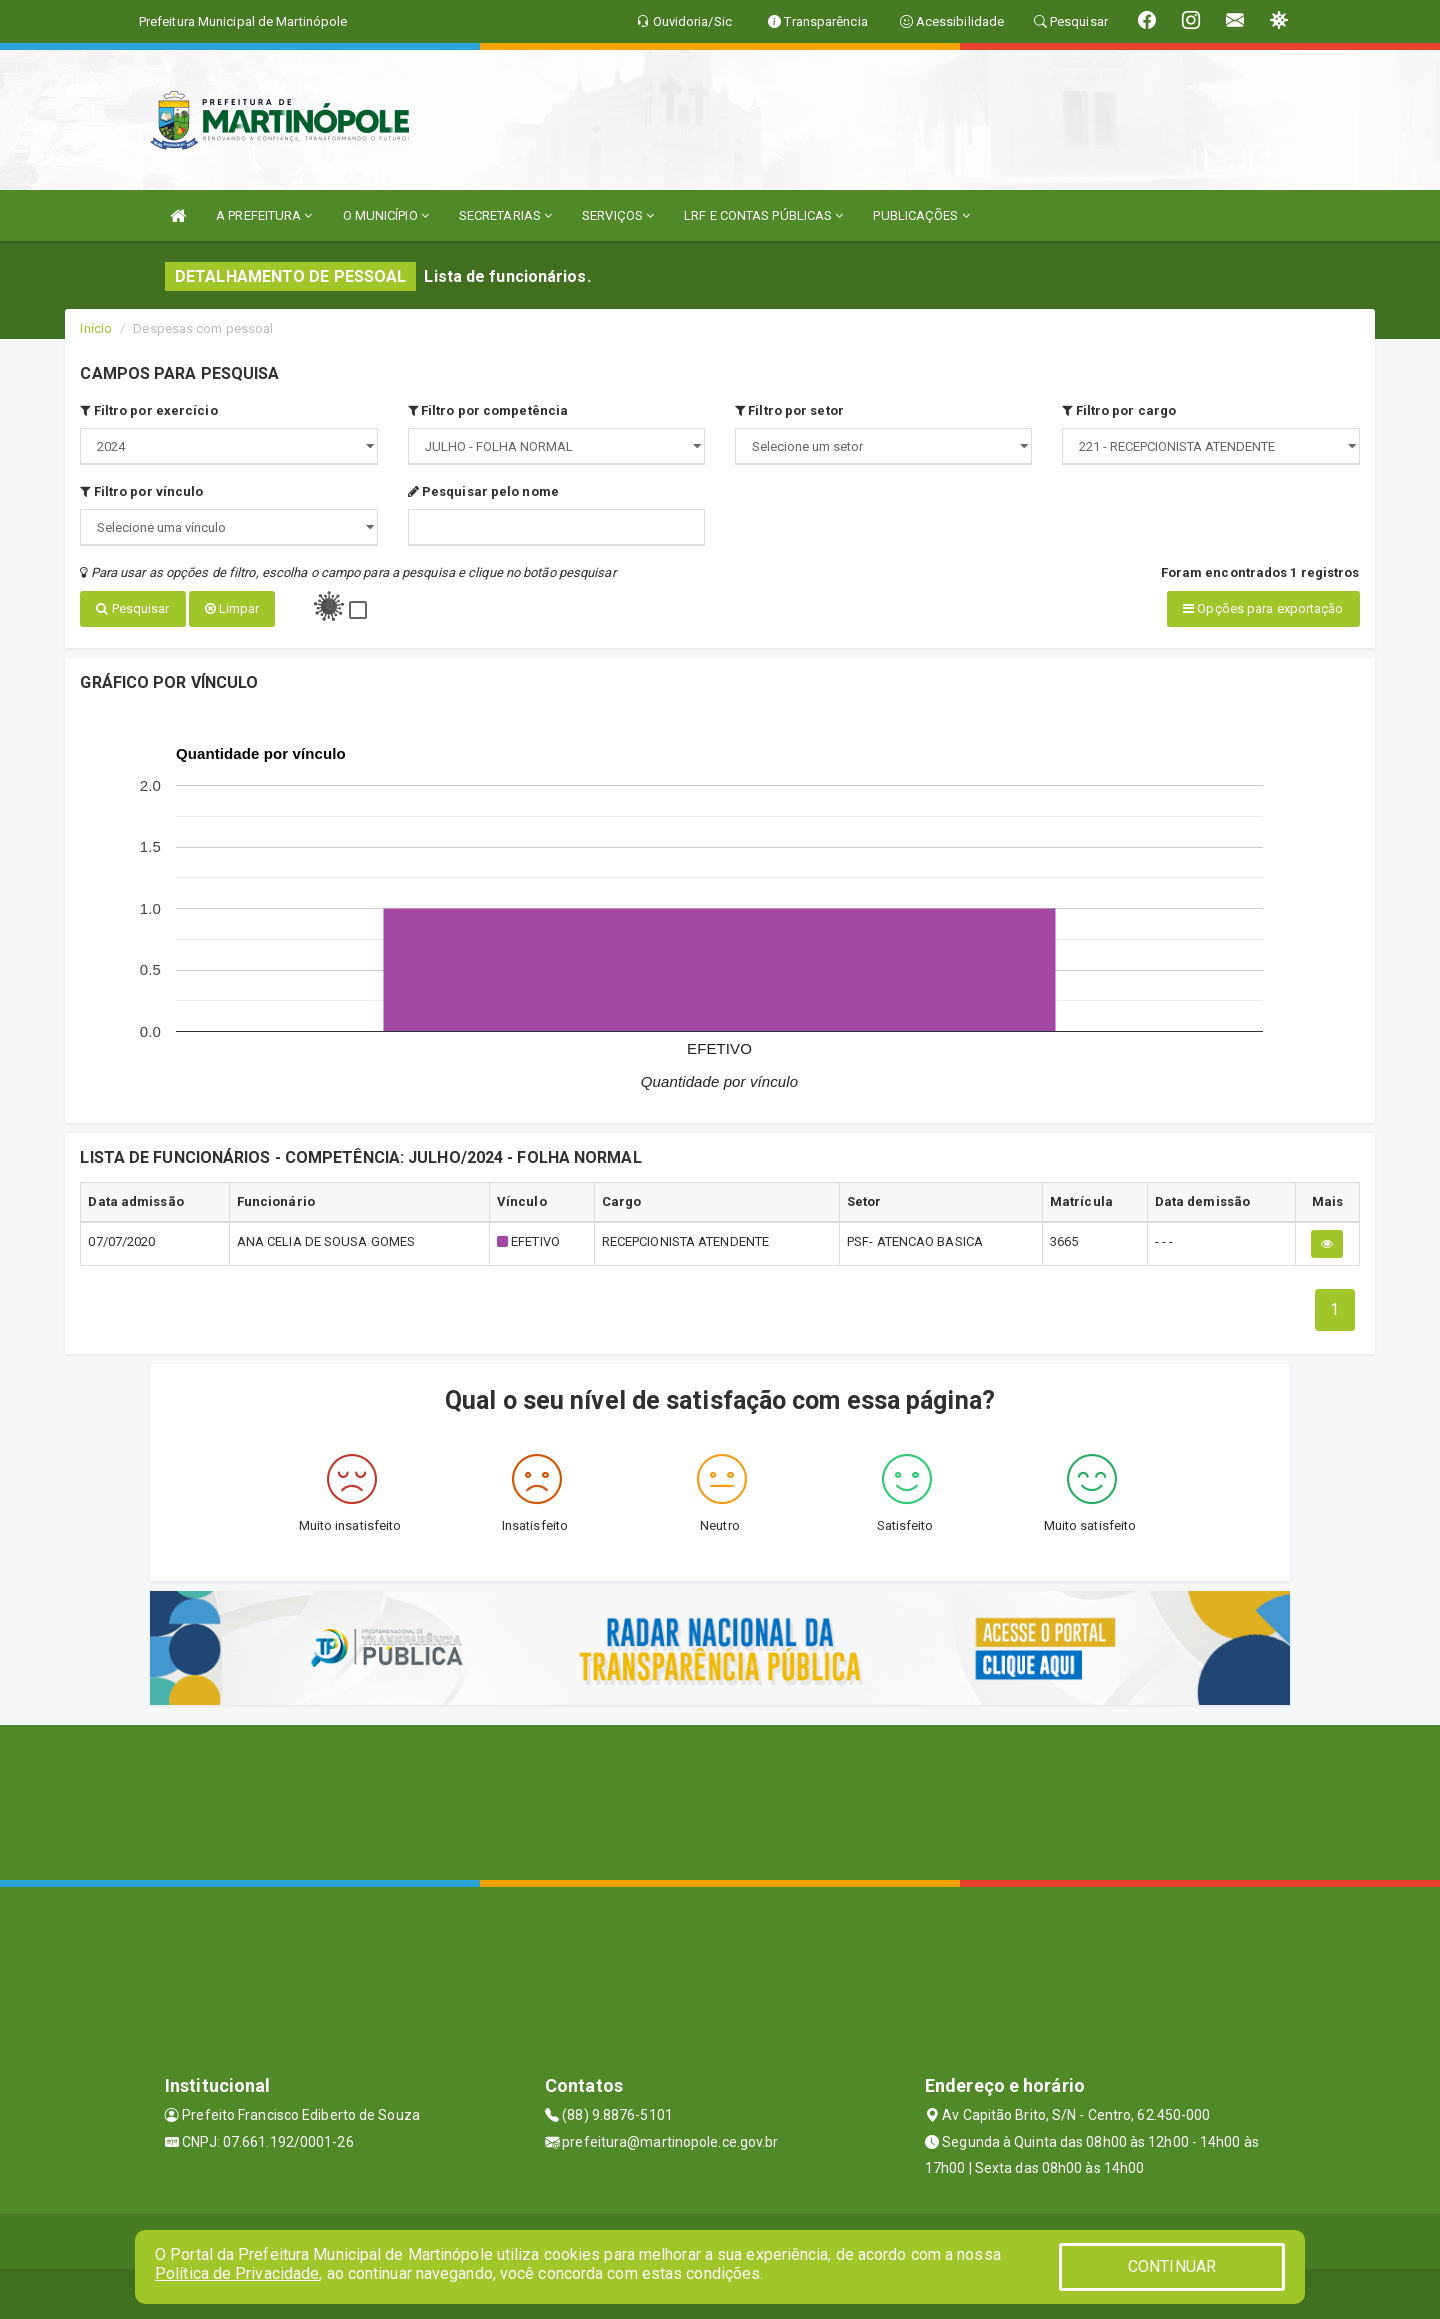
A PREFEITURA (264, 215)
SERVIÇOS (618, 215)
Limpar (232, 608)
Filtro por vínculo (141, 491)
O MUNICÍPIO (386, 215)
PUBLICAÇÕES (921, 215)
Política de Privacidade (237, 2273)
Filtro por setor (789, 410)
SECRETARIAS (505, 215)
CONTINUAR (1172, 2266)
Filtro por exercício (148, 410)
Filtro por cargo (1119, 410)
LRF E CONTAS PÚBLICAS (763, 215)
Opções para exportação (1263, 608)
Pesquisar (132, 608)
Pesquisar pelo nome (483, 491)
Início (96, 328)
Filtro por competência (488, 410)
